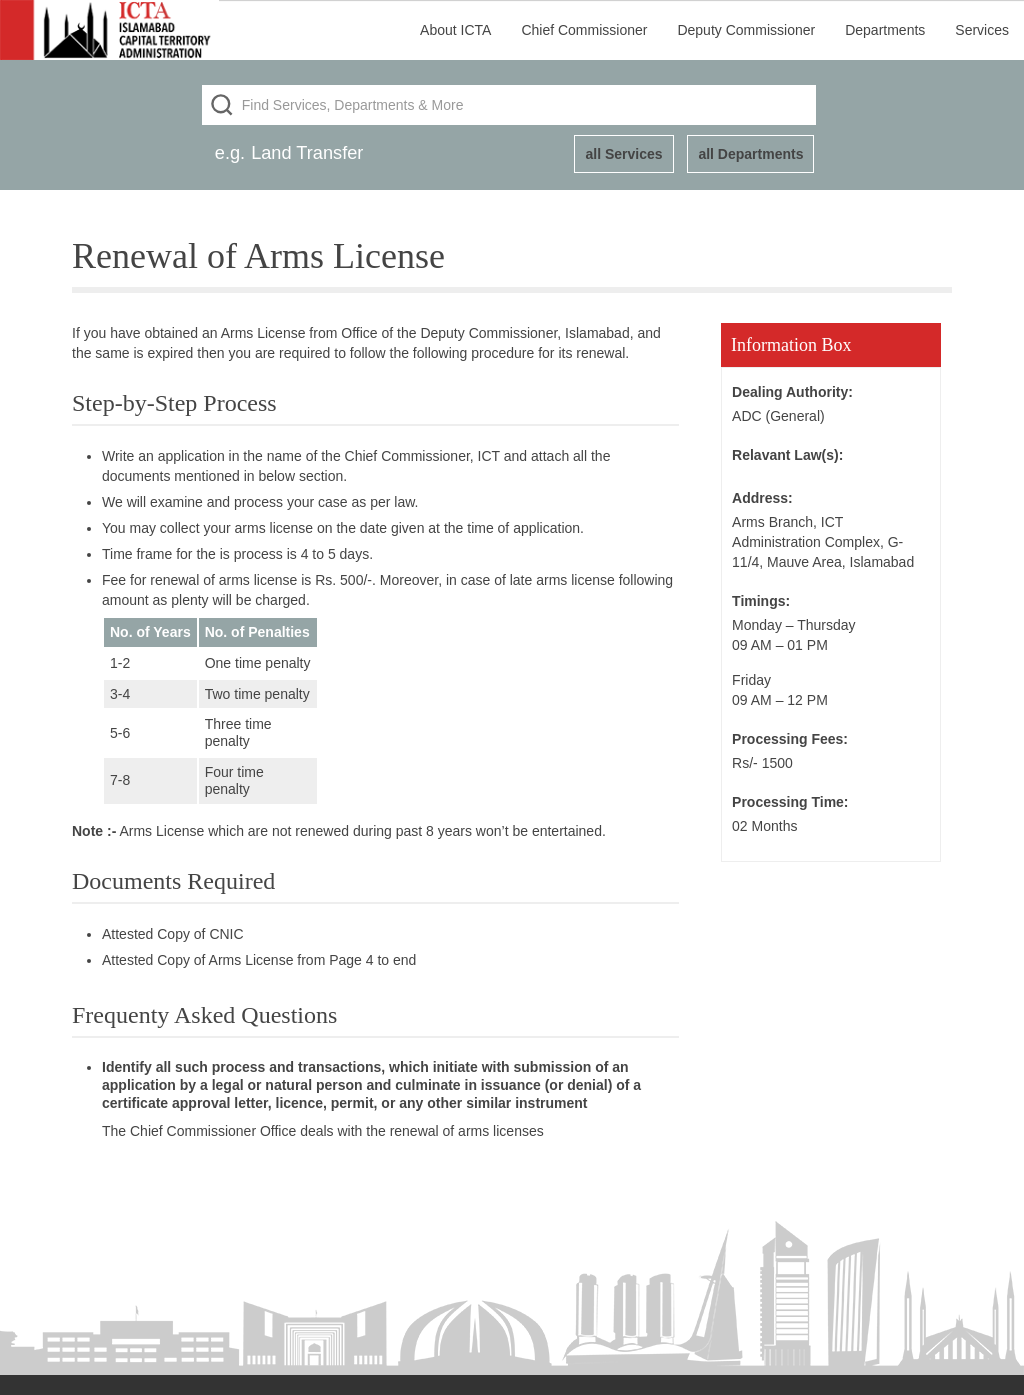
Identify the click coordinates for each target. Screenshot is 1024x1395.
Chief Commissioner (584, 30)
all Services (623, 154)
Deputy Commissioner (746, 30)
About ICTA (455, 30)
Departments (885, 30)
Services (982, 30)
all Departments (750, 154)
